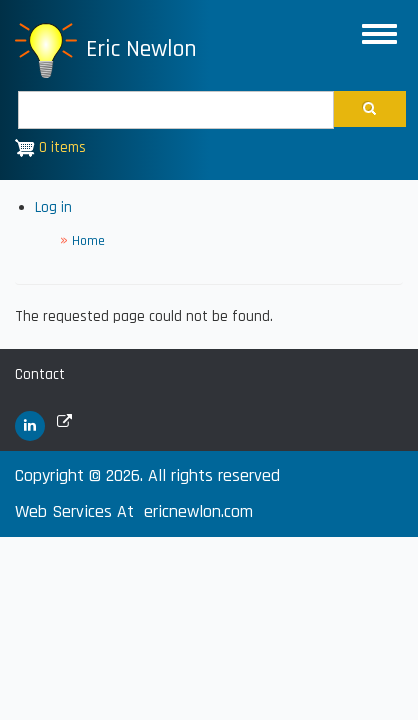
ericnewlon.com (198, 511)
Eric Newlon (141, 49)
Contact (40, 374)
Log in (53, 207)
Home (88, 241)
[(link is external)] (30, 426)
